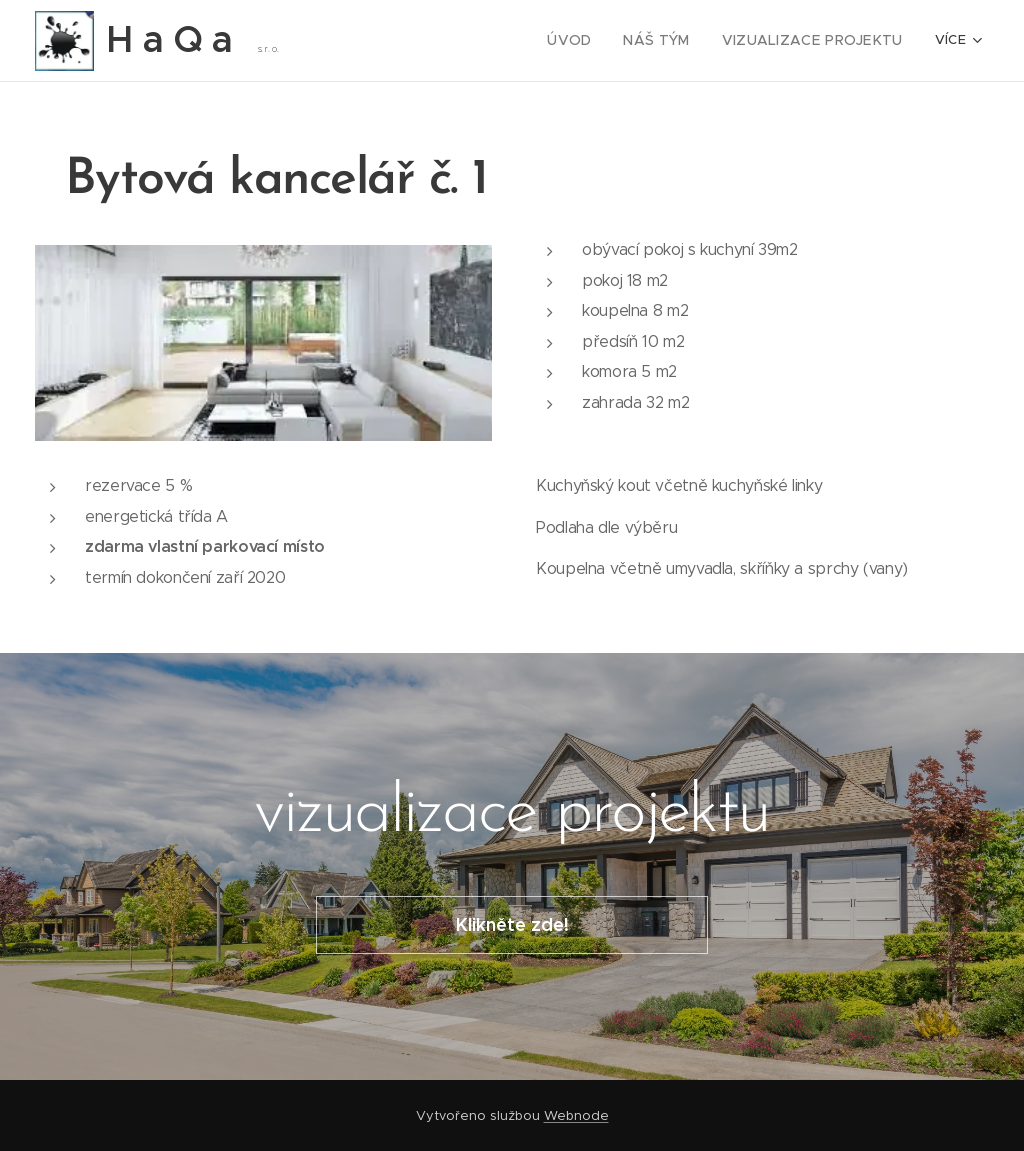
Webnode (576, 1115)
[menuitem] (386, 41)
